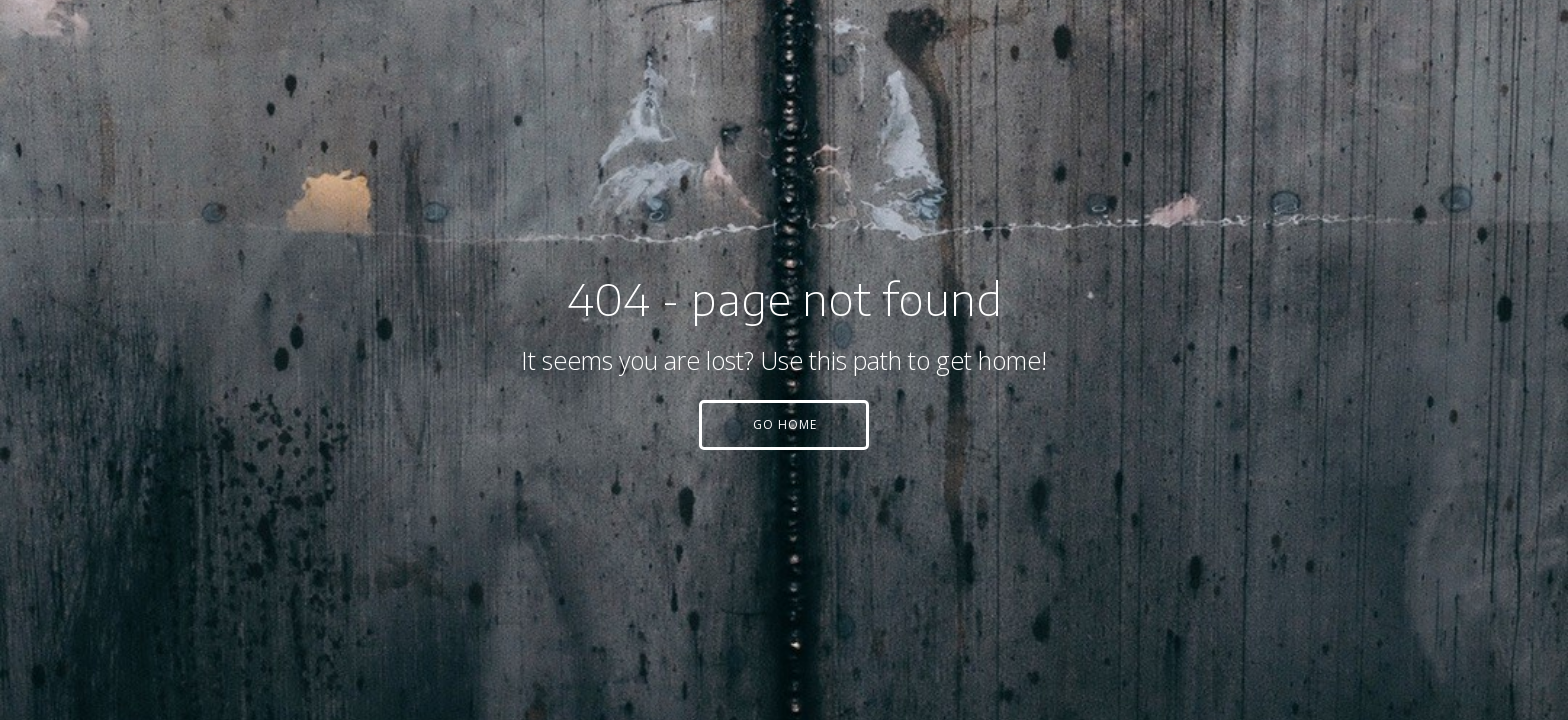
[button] (784, 425)
